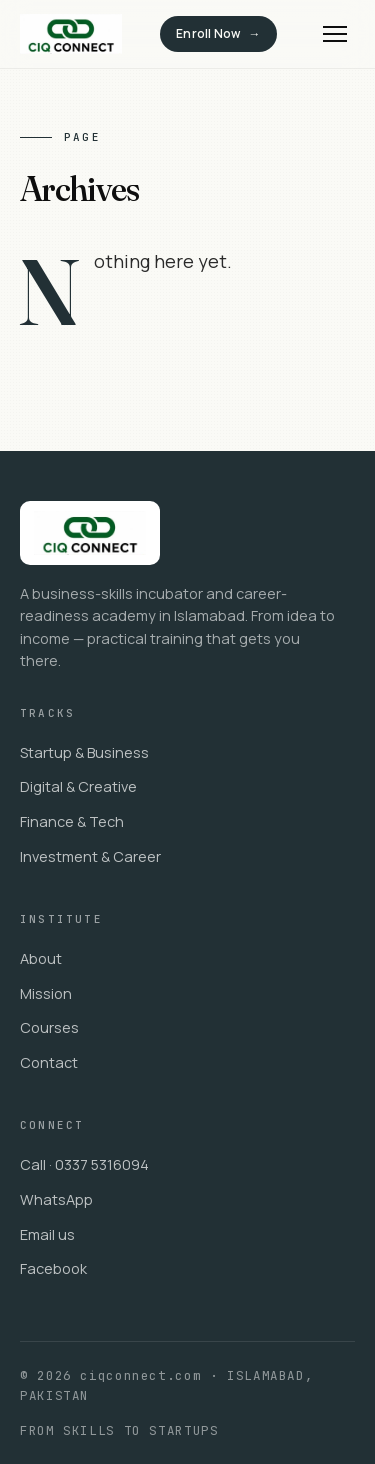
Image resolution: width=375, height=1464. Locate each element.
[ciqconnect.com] (71, 34)
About (41, 958)
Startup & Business (84, 752)
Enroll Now (208, 33)
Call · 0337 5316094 (84, 1164)
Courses (49, 1027)
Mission (46, 993)
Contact (49, 1062)
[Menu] (335, 34)
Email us (47, 1234)
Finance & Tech (72, 821)
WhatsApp (56, 1199)
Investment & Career (90, 856)
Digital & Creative (78, 786)
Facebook (53, 1268)
